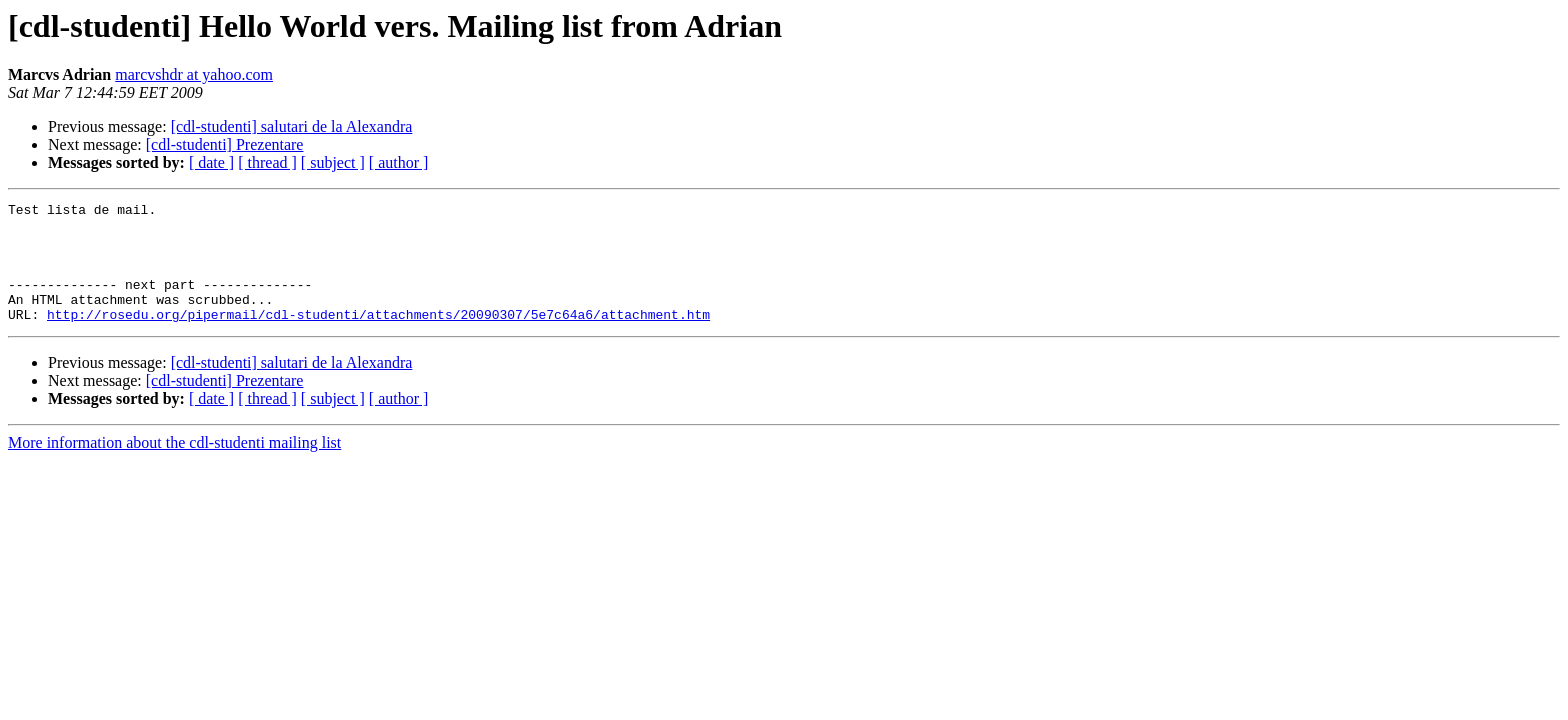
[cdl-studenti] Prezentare (225, 144)
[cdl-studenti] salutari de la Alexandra (292, 126)
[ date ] (211, 162)
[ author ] (399, 162)
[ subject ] (333, 162)
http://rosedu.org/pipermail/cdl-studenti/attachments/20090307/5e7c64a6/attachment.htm (378, 338)
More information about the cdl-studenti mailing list (174, 466)
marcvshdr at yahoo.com (194, 74)
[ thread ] (267, 162)
